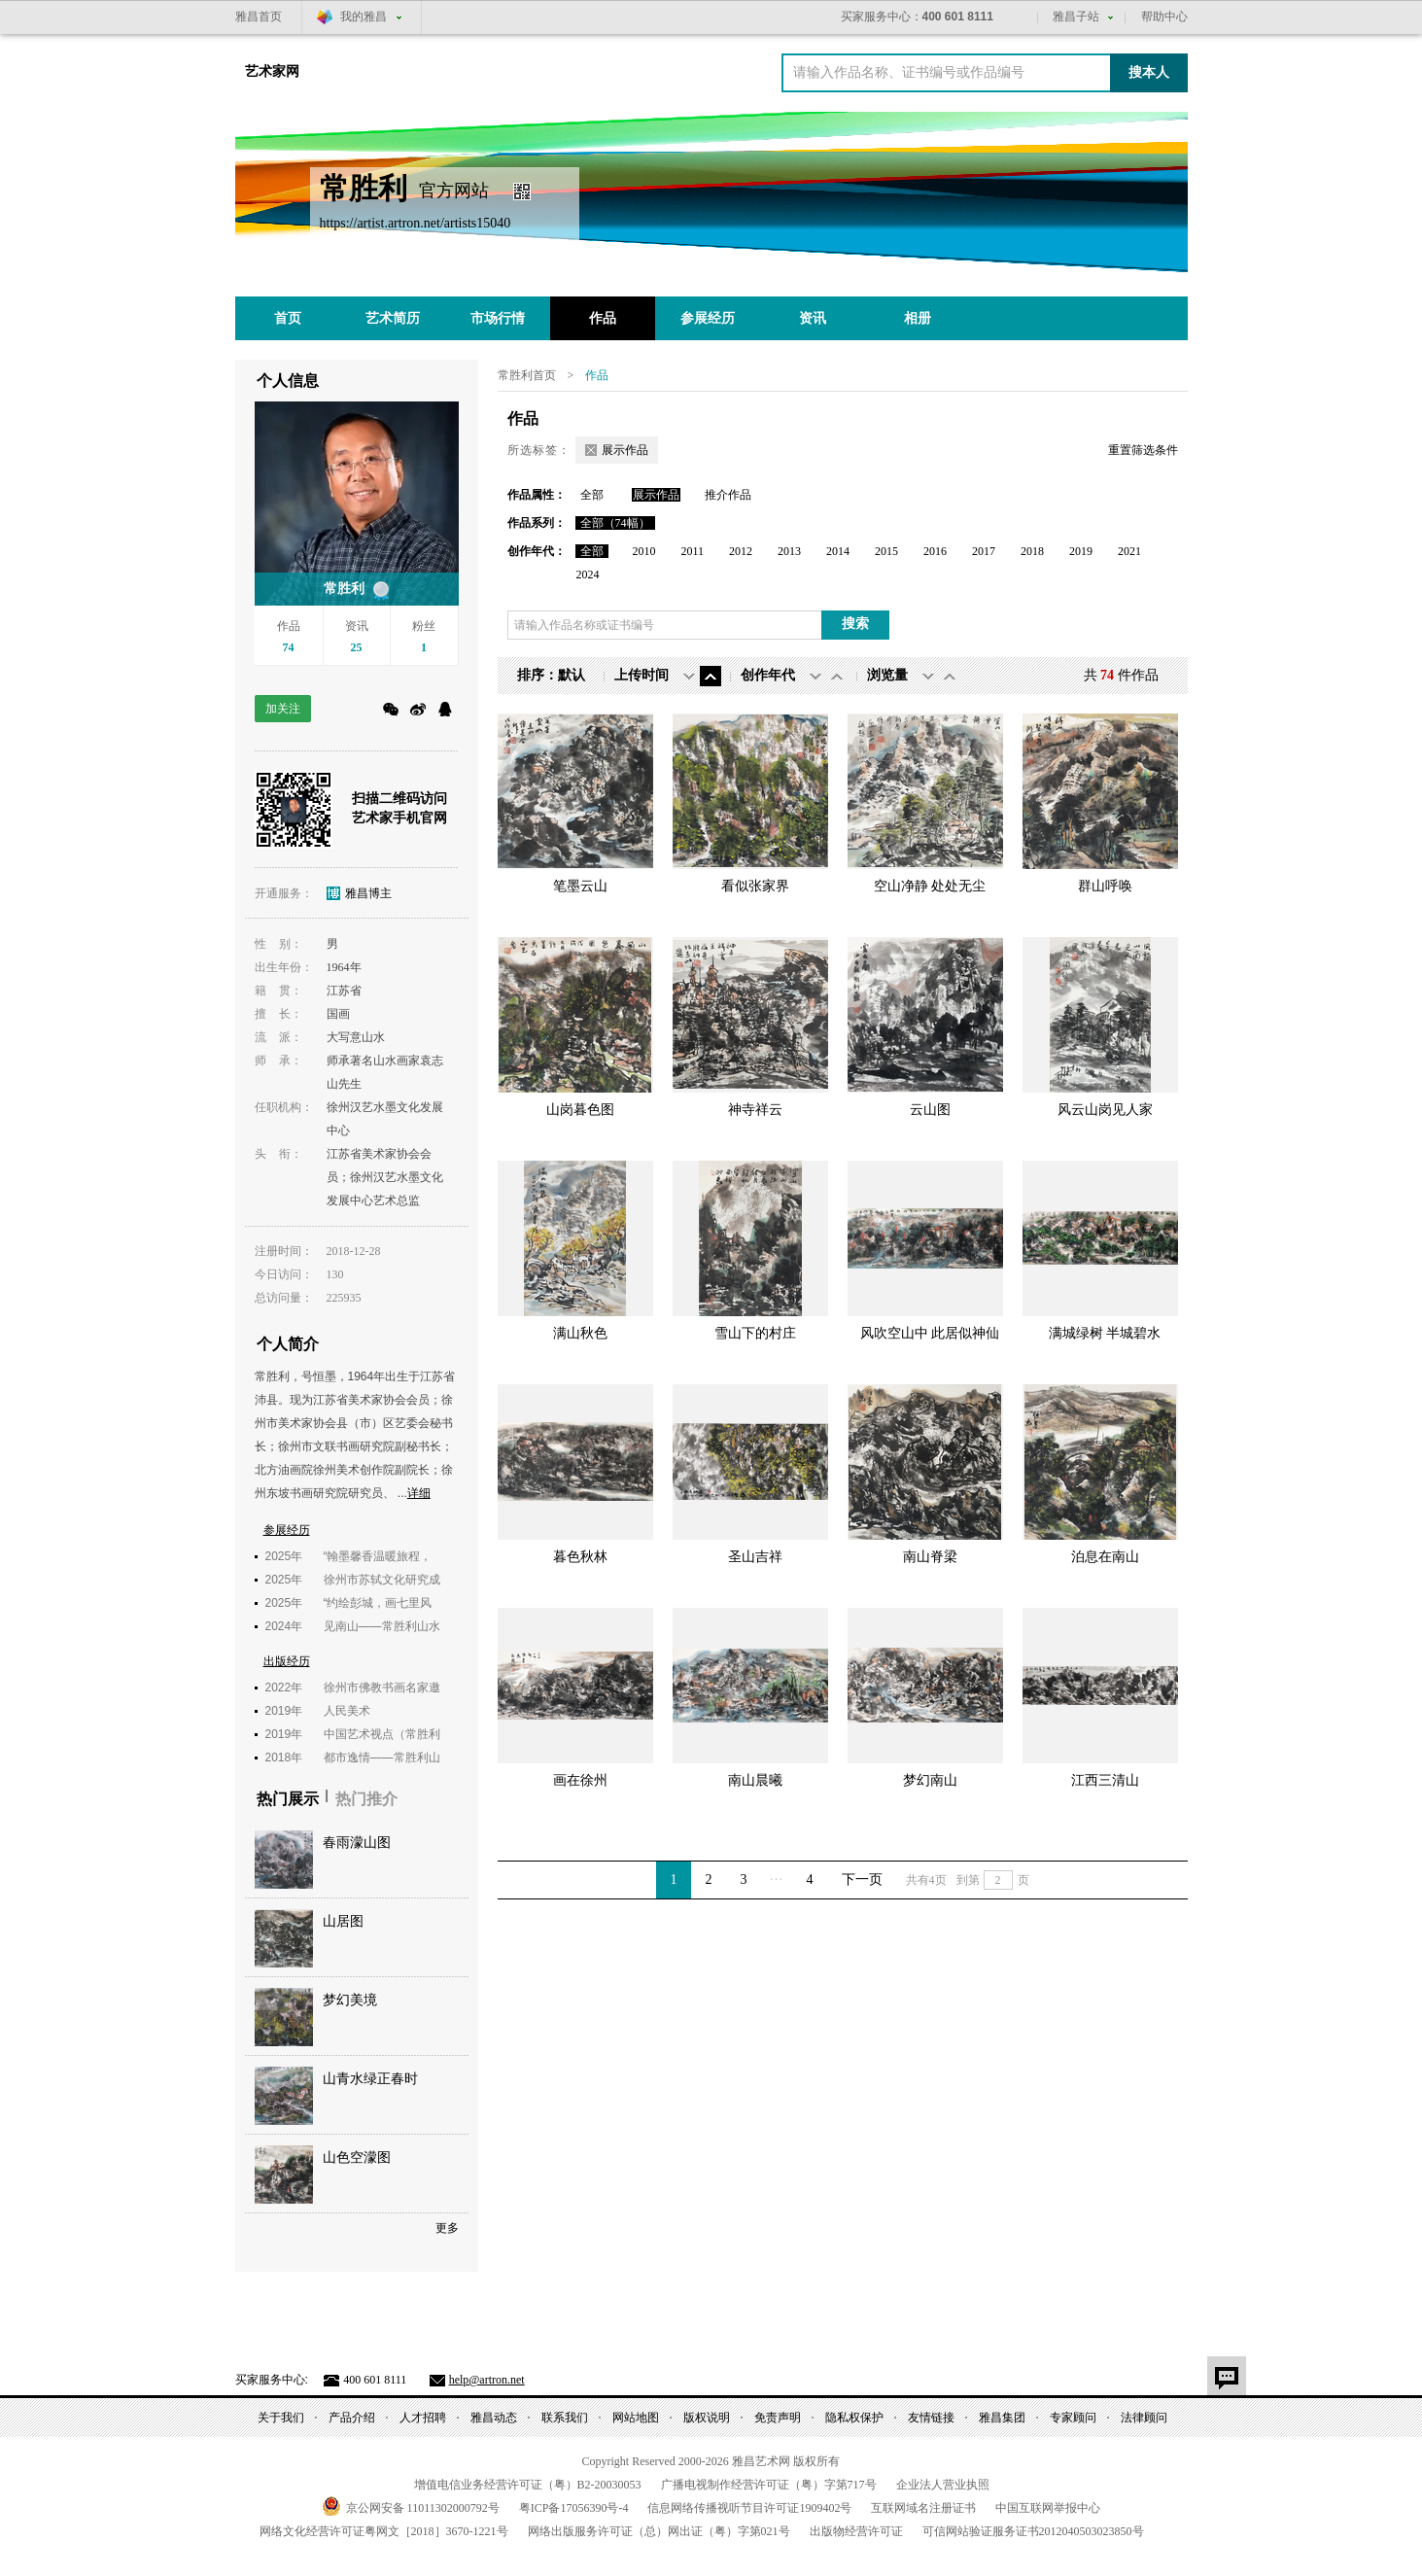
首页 (287, 318)
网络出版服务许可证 (659, 2531)
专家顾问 (1073, 2417)
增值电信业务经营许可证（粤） (528, 2484)
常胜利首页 (527, 375)
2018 (1032, 551)
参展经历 (707, 318)
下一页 (862, 1879)
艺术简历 (392, 318)
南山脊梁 (930, 1556)
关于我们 (281, 2417)
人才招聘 (422, 2417)
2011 (693, 551)
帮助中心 (1164, 16)
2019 (1081, 551)
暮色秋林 (580, 1556)
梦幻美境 (350, 2000)
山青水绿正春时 (370, 2078)
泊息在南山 (1105, 1556)
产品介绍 (352, 2417)
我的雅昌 (363, 16)
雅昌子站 (1076, 16)
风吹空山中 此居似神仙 (930, 1333)
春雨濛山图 (357, 1842)
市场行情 (497, 318)
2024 (588, 574)
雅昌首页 (258, 16)
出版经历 (286, 1661)
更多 (447, 2228)
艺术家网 (272, 71)
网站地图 (635, 2417)
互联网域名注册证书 (923, 2508)
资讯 (812, 318)
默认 (571, 675)
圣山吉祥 (755, 1556)
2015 (886, 551)
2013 (789, 551)
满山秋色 (580, 1333)
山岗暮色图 (580, 1109)
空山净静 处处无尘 (930, 886)
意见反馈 (1226, 2375)
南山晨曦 (755, 1780)
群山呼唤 (1105, 886)
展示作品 (656, 495)
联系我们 (564, 2417)
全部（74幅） (615, 523)
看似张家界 (755, 886)
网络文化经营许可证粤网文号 (384, 2531)
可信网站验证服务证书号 (1033, 2531)
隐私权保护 (854, 2417)
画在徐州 (580, 1780)
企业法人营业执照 (942, 2484)
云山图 (930, 1109)
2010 (644, 551)
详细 (419, 1493)
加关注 (282, 708)
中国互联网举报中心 (1047, 2508)
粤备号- (574, 2508)
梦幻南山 (930, 1780)
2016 (935, 551)
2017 (983, 551)
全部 (592, 495)
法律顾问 (1144, 2417)
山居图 (343, 1921)
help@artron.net (487, 2379)
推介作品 (728, 495)
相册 (917, 318)
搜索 (855, 623)
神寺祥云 (755, 1109)
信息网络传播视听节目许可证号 (749, 2508)
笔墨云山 (580, 886)
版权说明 (706, 2417)
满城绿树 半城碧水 (1105, 1333)
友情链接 (931, 2417)
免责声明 (777, 2417)
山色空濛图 (357, 2157)
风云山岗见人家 (1105, 1109)
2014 (838, 551)
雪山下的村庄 (755, 1333)
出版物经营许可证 (856, 2531)
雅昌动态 (493, 2417)
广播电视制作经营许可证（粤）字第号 (769, 2484)
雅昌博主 (368, 893)
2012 (740, 551)
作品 (602, 318)
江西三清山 (1105, 1780)
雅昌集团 (1002, 2417)
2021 (1129, 551)
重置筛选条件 (1143, 450)
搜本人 (1148, 72)
